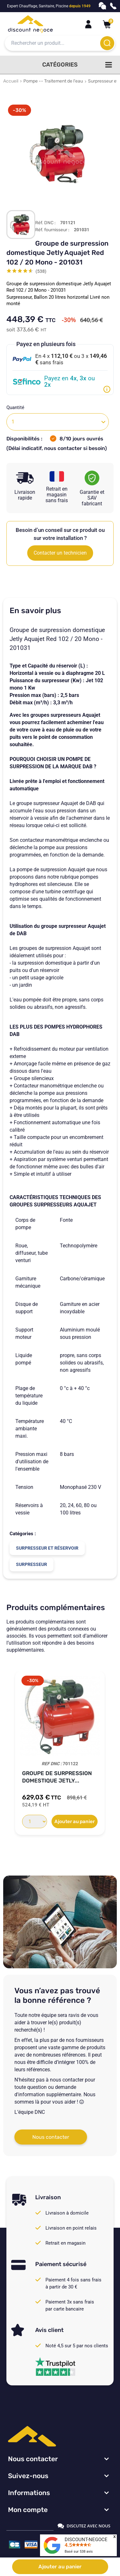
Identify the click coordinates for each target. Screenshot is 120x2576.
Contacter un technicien (60, 553)
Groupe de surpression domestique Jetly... (57, 1777)
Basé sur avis (79, 2551)
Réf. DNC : (45, 223)
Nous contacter (50, 2137)
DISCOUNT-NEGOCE (86, 2539)
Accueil (10, 81)
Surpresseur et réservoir (47, 1548)
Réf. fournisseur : (52, 230)
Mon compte (28, 2510)
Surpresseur (31, 1564)
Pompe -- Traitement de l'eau (53, 81)
